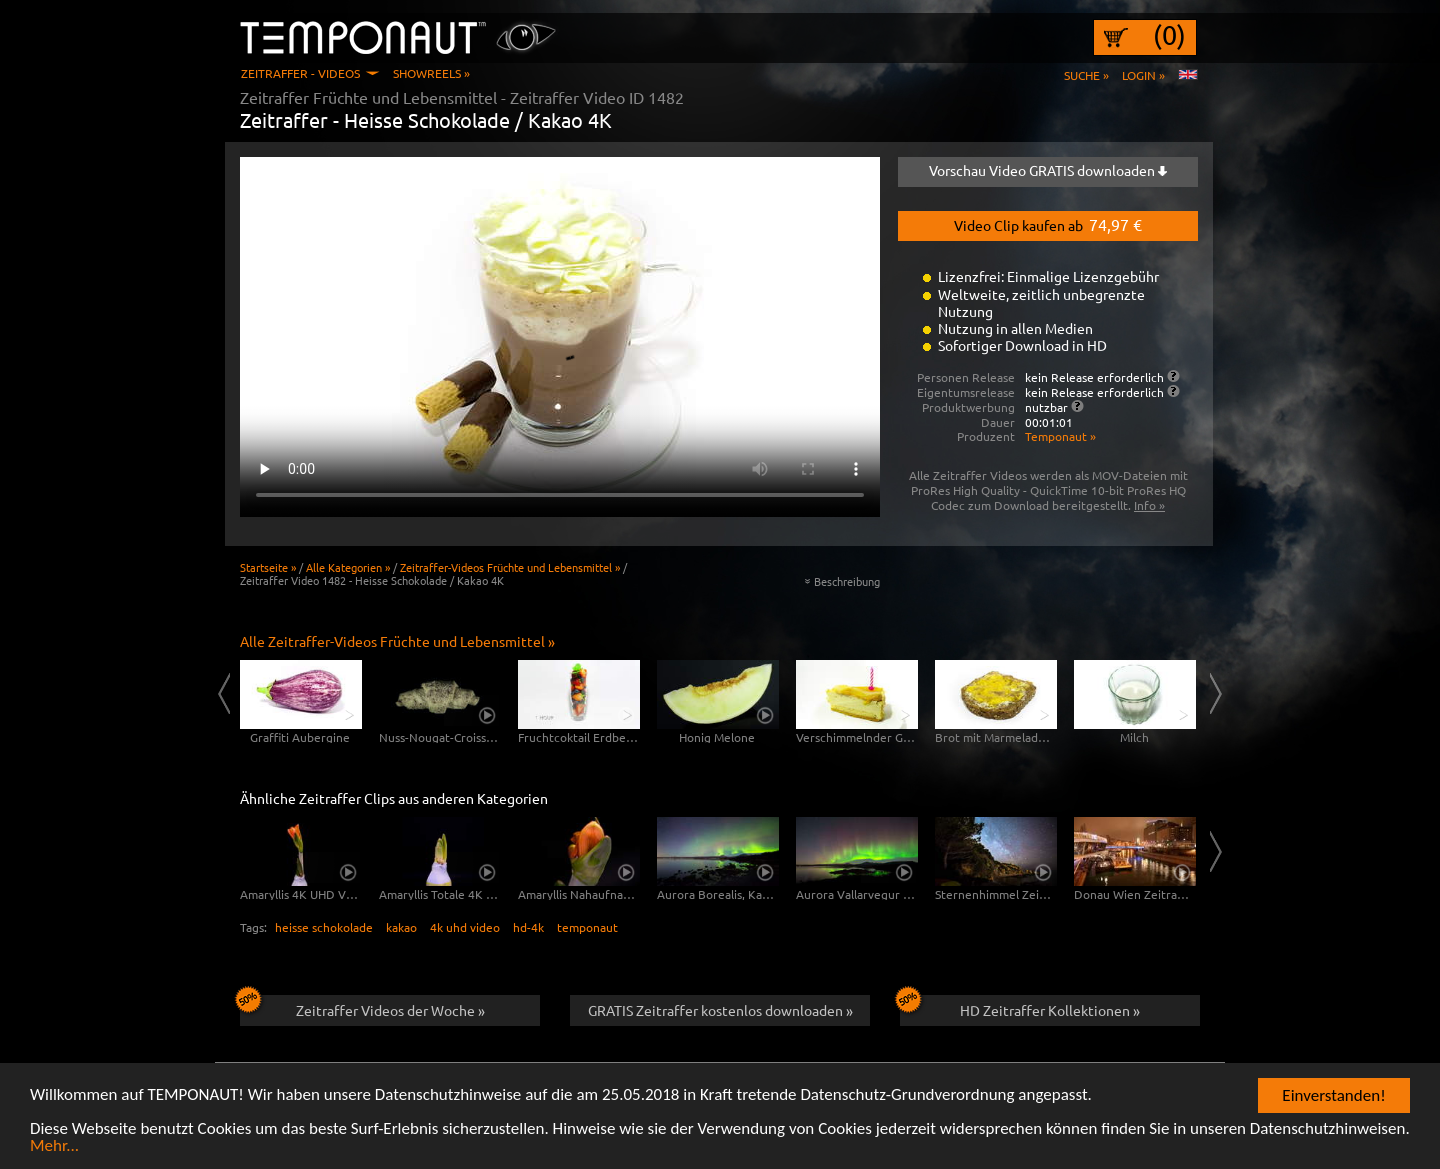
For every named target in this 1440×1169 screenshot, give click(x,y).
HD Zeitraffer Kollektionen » (1020, 1007)
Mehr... (54, 1147)
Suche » (1086, 75)
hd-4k (528, 927)
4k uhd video (465, 927)
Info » (1149, 505)
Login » (1143, 75)
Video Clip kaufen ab (1048, 224)
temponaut (587, 927)
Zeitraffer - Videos (300, 73)
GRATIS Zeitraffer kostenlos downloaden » (720, 1010)
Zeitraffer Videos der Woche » (362, 1007)
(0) (1169, 35)
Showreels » (431, 73)
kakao (401, 927)
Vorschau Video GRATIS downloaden (1048, 170)
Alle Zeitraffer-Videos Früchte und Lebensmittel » (397, 641)
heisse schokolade (324, 927)
